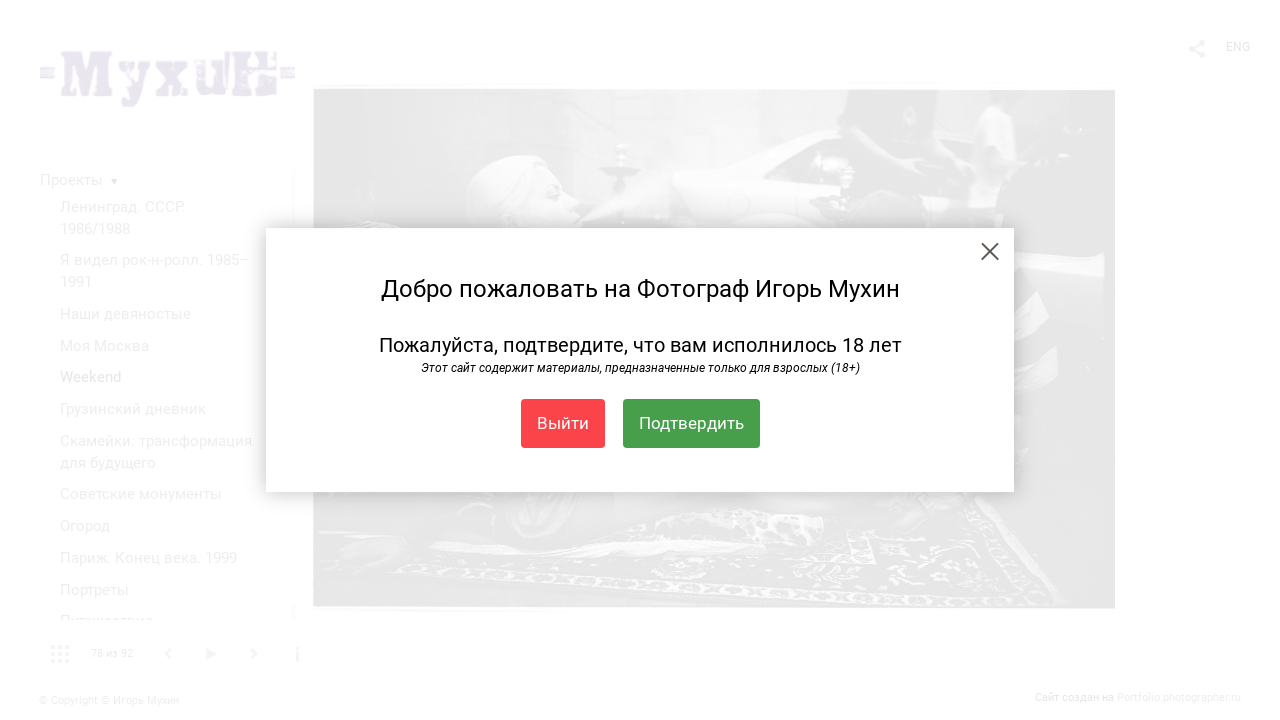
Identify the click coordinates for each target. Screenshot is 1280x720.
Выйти (563, 423)
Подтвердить (691, 423)
